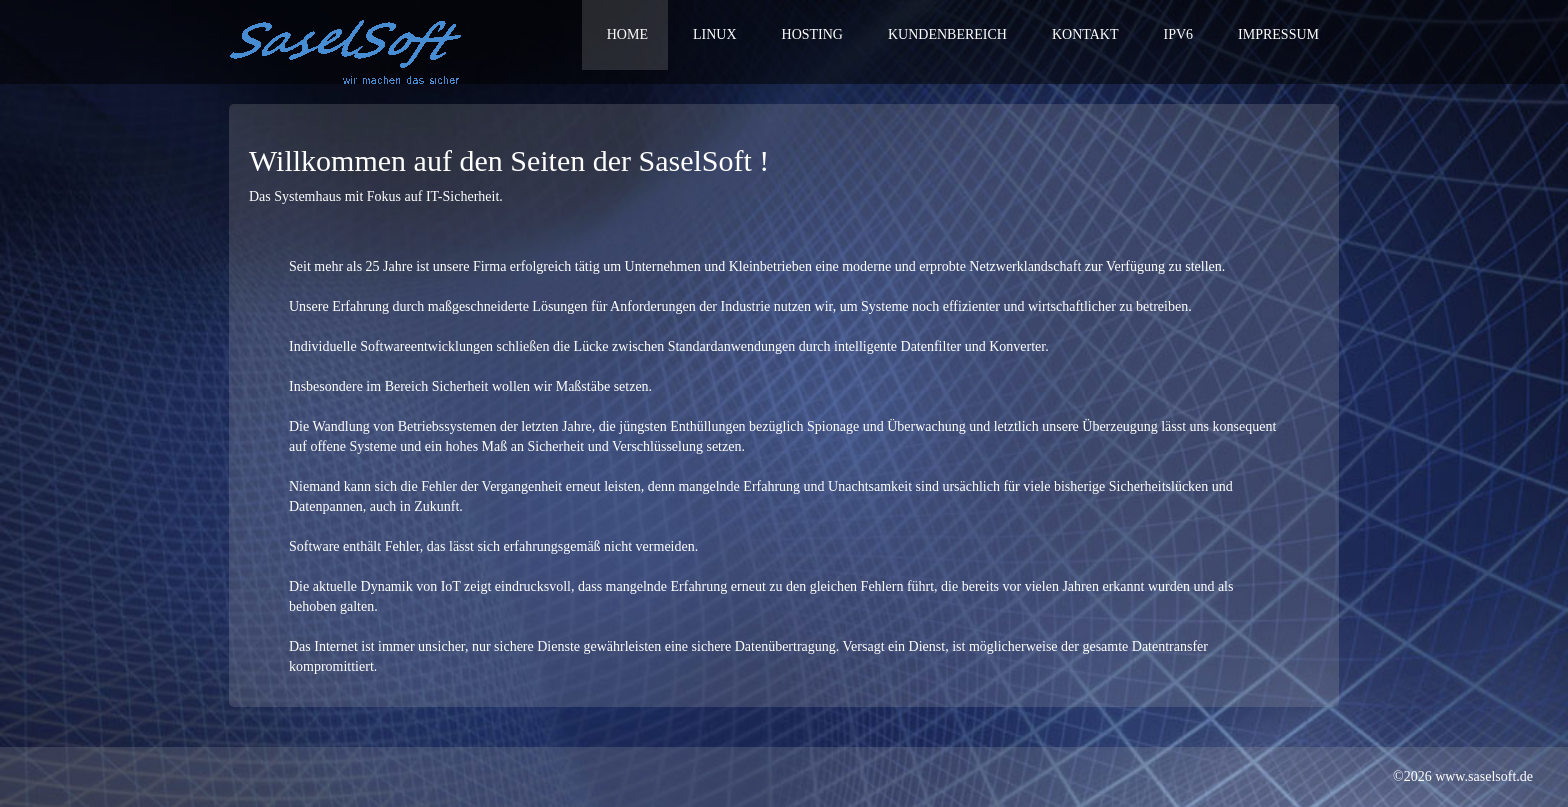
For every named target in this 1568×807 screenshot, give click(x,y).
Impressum (1278, 34)
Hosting (812, 34)
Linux (715, 34)
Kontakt (1085, 34)
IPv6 (1179, 34)
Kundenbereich (947, 34)
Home (627, 34)
